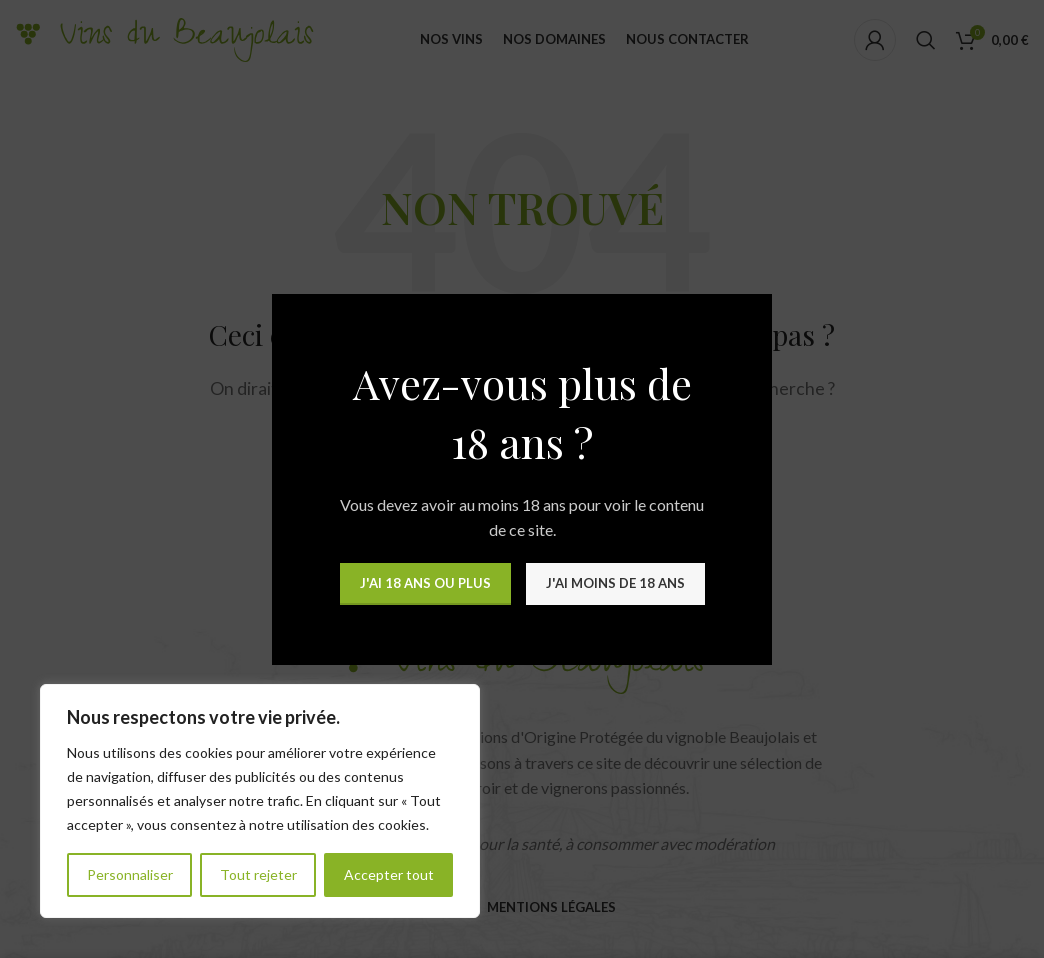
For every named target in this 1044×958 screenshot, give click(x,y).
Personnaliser (130, 874)
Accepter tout (389, 874)
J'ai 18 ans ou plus (425, 583)
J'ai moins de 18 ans (615, 583)
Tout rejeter (258, 874)
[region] (260, 801)
